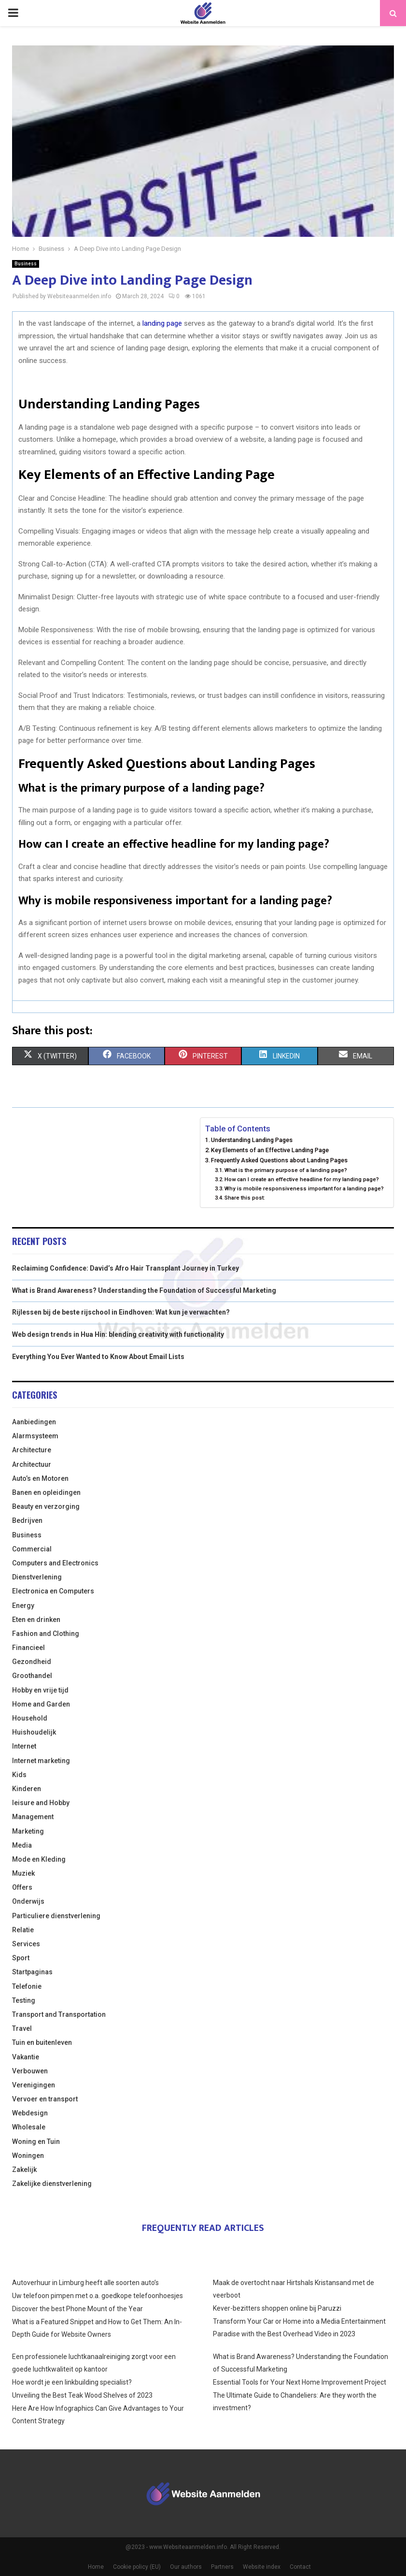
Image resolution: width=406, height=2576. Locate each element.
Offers (22, 1887)
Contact (300, 2566)
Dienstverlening (37, 1577)
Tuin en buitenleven (42, 2042)
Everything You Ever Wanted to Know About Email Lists (98, 1356)
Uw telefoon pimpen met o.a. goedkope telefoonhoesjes (97, 2296)
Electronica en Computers (53, 1591)
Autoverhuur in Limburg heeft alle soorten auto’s (85, 2283)
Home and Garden (41, 1704)
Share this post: (244, 1197)
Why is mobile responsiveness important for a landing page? (304, 1188)
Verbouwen (30, 2071)
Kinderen (26, 1789)
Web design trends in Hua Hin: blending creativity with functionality (118, 1334)
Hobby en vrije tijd (40, 1690)
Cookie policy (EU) (137, 2566)
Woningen (28, 2155)
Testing (23, 2000)
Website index (261, 2566)
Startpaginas (32, 1972)
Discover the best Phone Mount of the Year (77, 2309)
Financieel (28, 1647)
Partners (222, 2566)
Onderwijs (28, 1901)
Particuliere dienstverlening (56, 1916)
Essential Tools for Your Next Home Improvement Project (299, 2382)
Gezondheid (31, 1661)
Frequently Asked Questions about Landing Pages (279, 1160)
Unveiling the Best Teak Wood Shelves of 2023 (82, 2395)
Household (29, 1718)
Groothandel (32, 1675)
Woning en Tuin (36, 2141)
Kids (19, 1775)
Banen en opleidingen (46, 1492)
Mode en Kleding (39, 1859)
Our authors (186, 2566)
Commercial (32, 1549)
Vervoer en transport (45, 2099)
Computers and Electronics (55, 1563)
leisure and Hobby (41, 1803)
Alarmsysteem (35, 1436)
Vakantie (25, 2057)
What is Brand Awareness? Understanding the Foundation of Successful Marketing (144, 1290)
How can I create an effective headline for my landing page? (301, 1179)
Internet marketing (41, 1761)
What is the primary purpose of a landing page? (285, 1170)
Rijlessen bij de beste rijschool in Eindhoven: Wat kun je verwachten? (121, 1312)
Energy (23, 1605)
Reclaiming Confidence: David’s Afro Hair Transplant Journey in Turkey (125, 1268)
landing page (162, 323)
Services (26, 1944)
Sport (20, 1958)
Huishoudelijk (34, 1732)
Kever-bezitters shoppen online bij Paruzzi (277, 2308)
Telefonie (27, 1986)
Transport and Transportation (59, 2014)
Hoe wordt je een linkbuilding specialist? (72, 2382)
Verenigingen (33, 2085)
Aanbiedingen (34, 1422)
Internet (24, 1746)
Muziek (23, 1873)
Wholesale (28, 2127)
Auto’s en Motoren (40, 1478)
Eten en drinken (36, 1619)
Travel (22, 2028)
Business (25, 263)
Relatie (23, 1930)
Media (22, 1845)
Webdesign (30, 2113)
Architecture (31, 1450)
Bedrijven (27, 1520)
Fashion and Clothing (45, 1633)
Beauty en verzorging (46, 1506)
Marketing (28, 1831)
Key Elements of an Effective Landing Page (270, 1150)
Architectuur (31, 1464)
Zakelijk (24, 2169)
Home (96, 2566)
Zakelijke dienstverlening (52, 2183)
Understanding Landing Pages (252, 1139)
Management (33, 1817)
